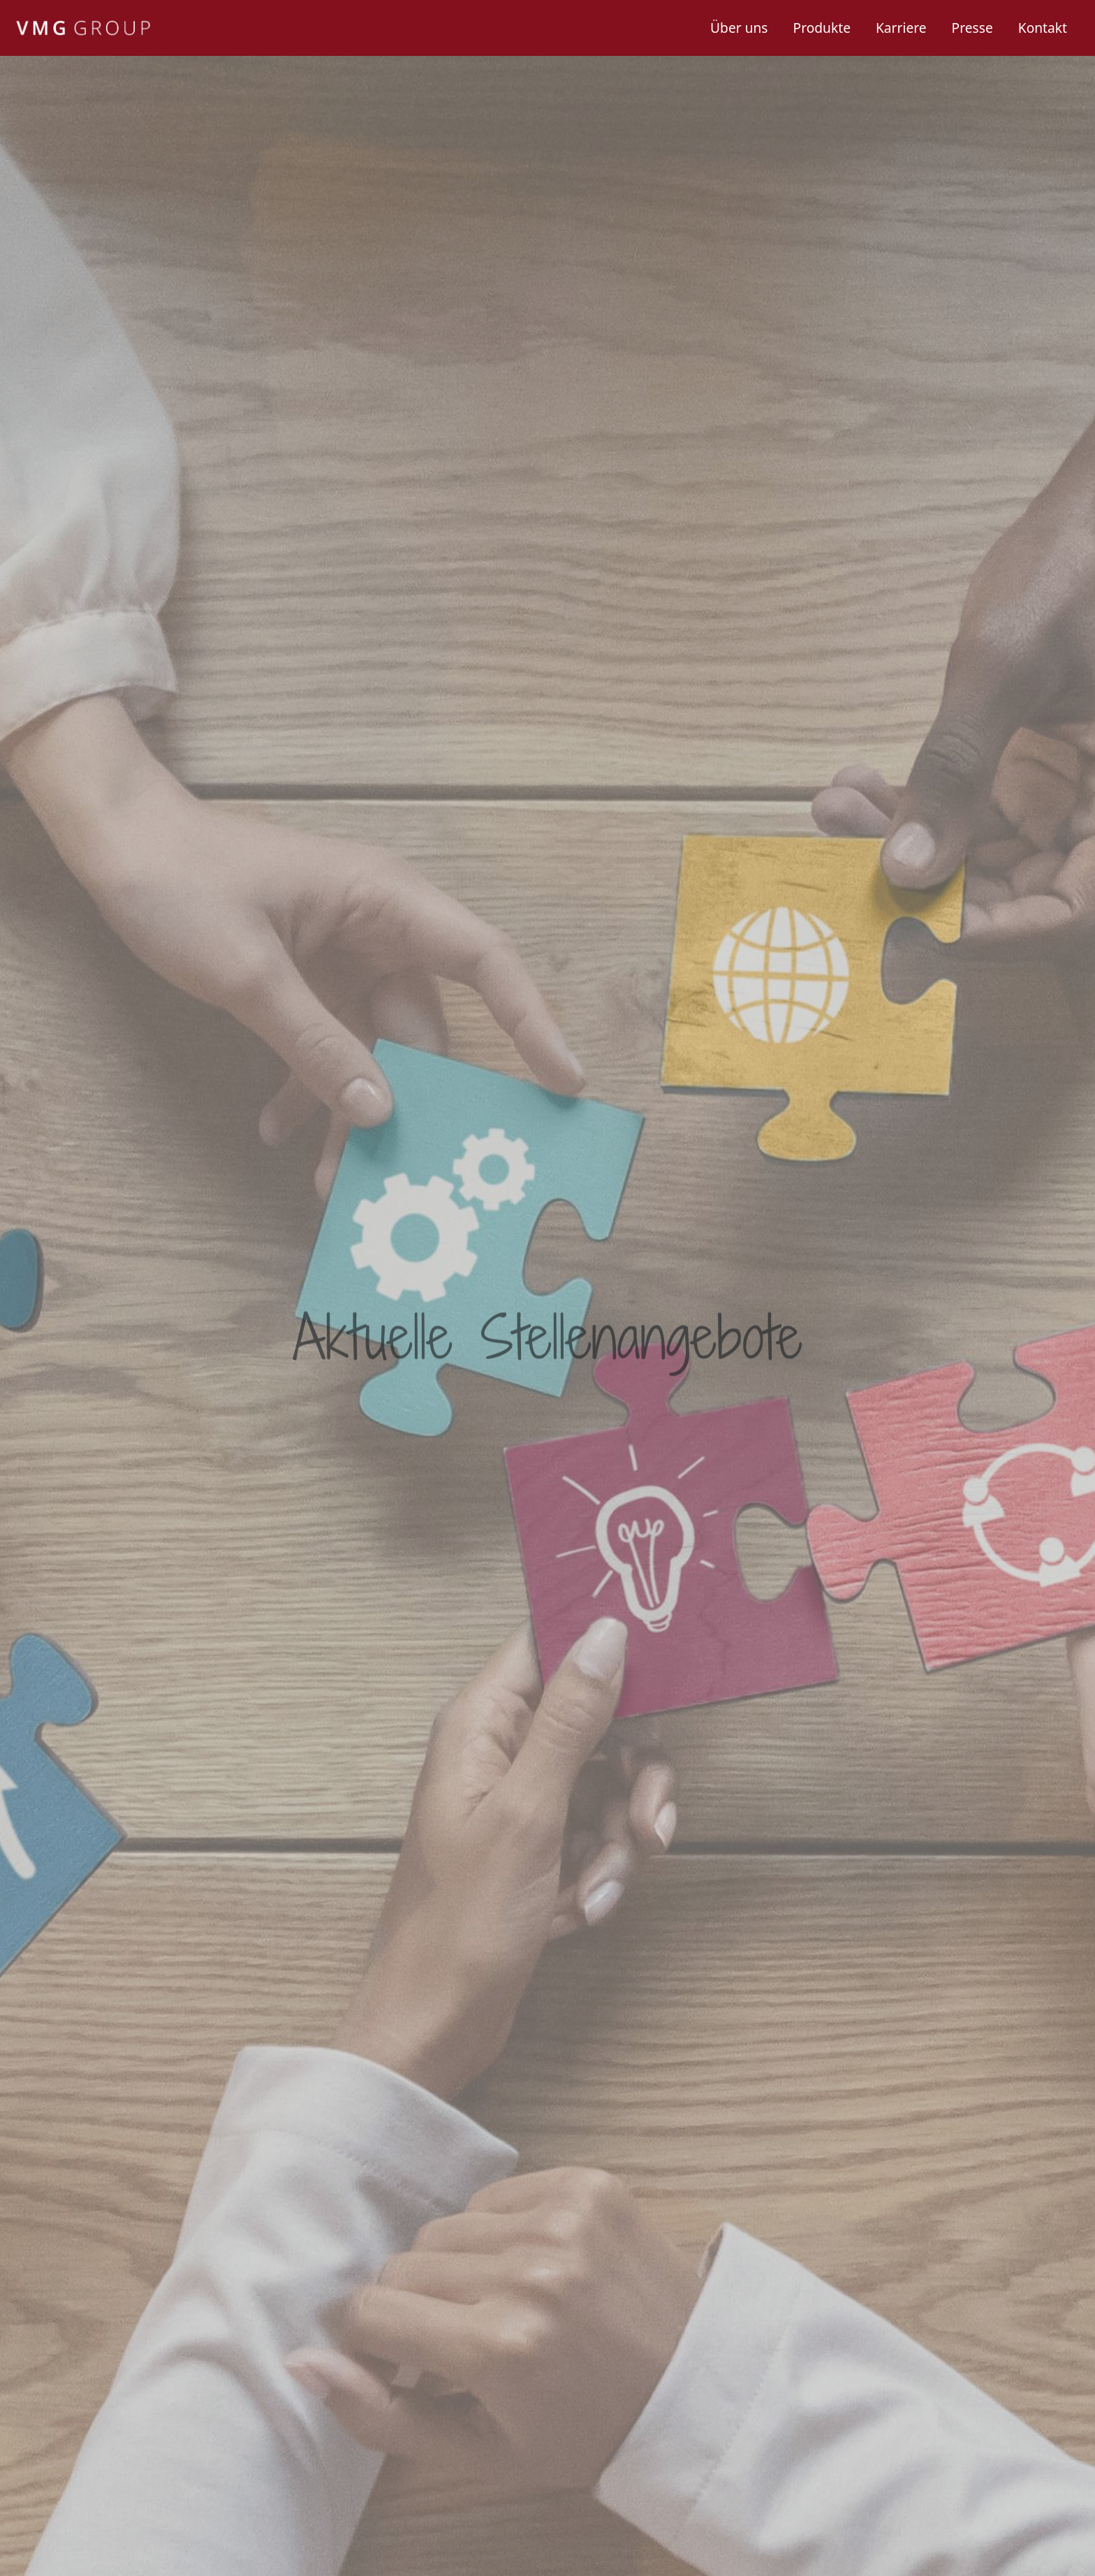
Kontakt (1042, 27)
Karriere (901, 27)
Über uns (738, 27)
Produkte (822, 27)
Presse (972, 27)
